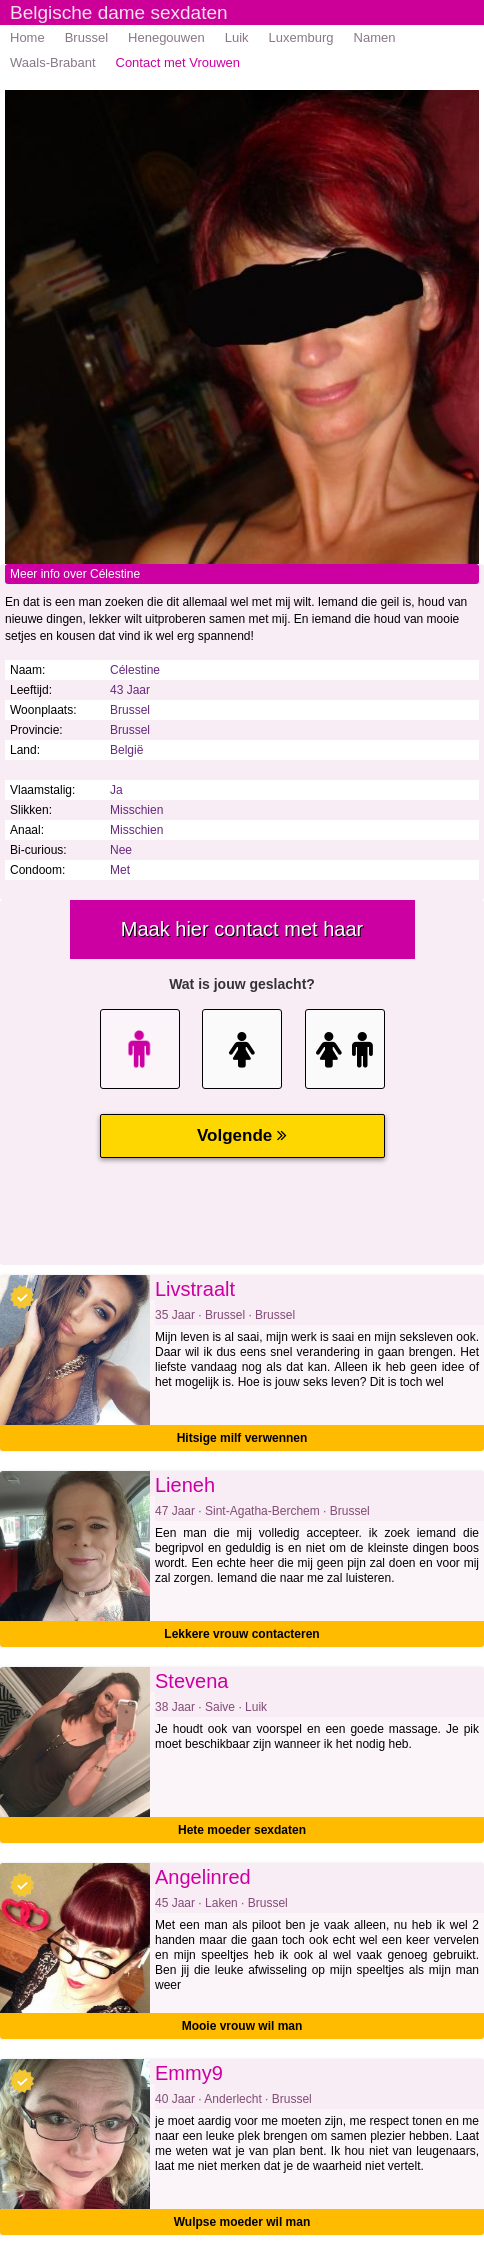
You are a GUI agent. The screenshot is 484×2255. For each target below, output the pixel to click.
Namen (375, 37)
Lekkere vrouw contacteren (241, 1634)
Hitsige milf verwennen (242, 1438)
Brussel (86, 37)
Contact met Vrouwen (178, 62)
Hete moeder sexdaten (242, 1830)
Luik (237, 37)
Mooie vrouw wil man (242, 2026)
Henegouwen (166, 37)
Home (27, 37)
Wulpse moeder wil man (242, 2222)
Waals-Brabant (53, 62)
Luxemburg (301, 37)
